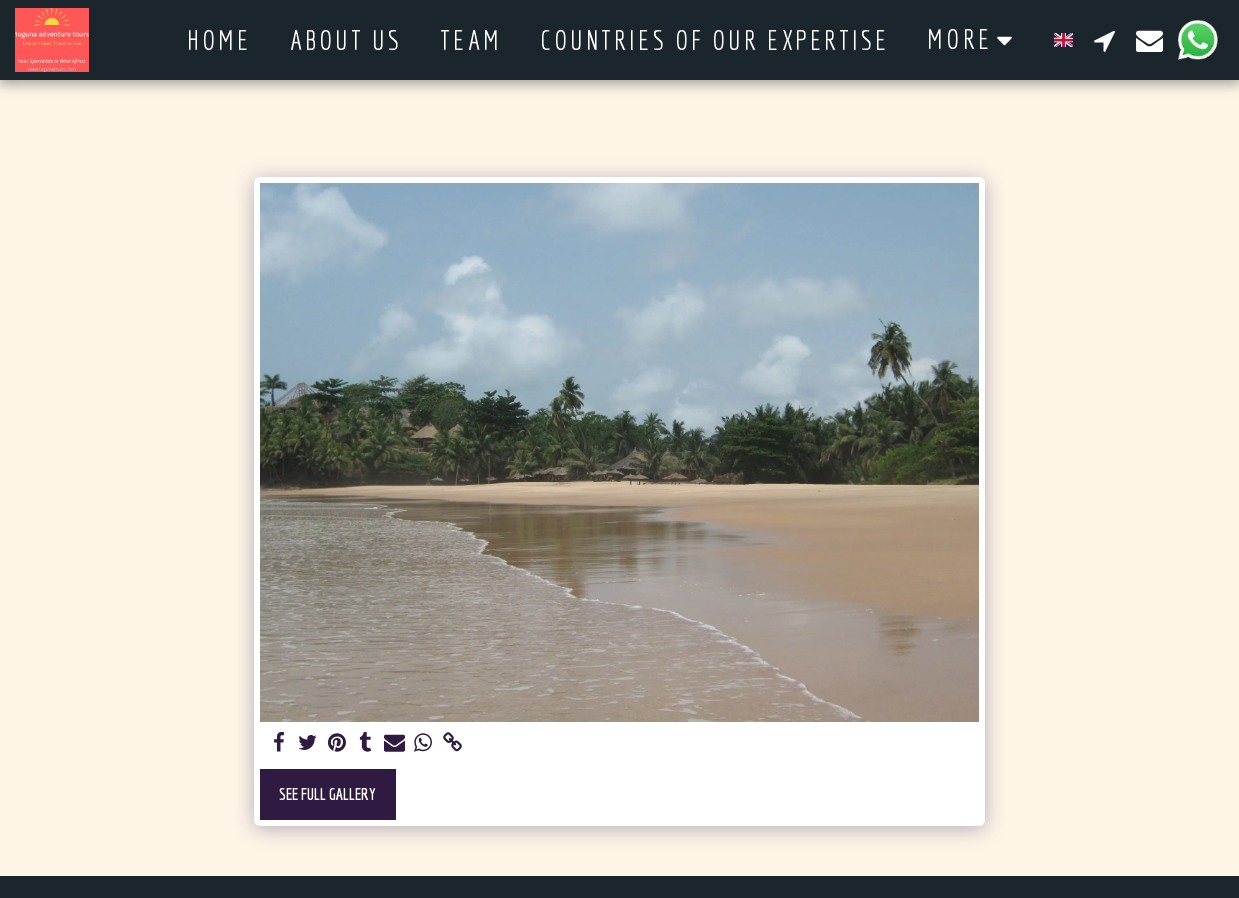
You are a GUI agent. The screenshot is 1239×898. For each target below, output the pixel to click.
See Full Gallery (327, 793)
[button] (1104, 40)
